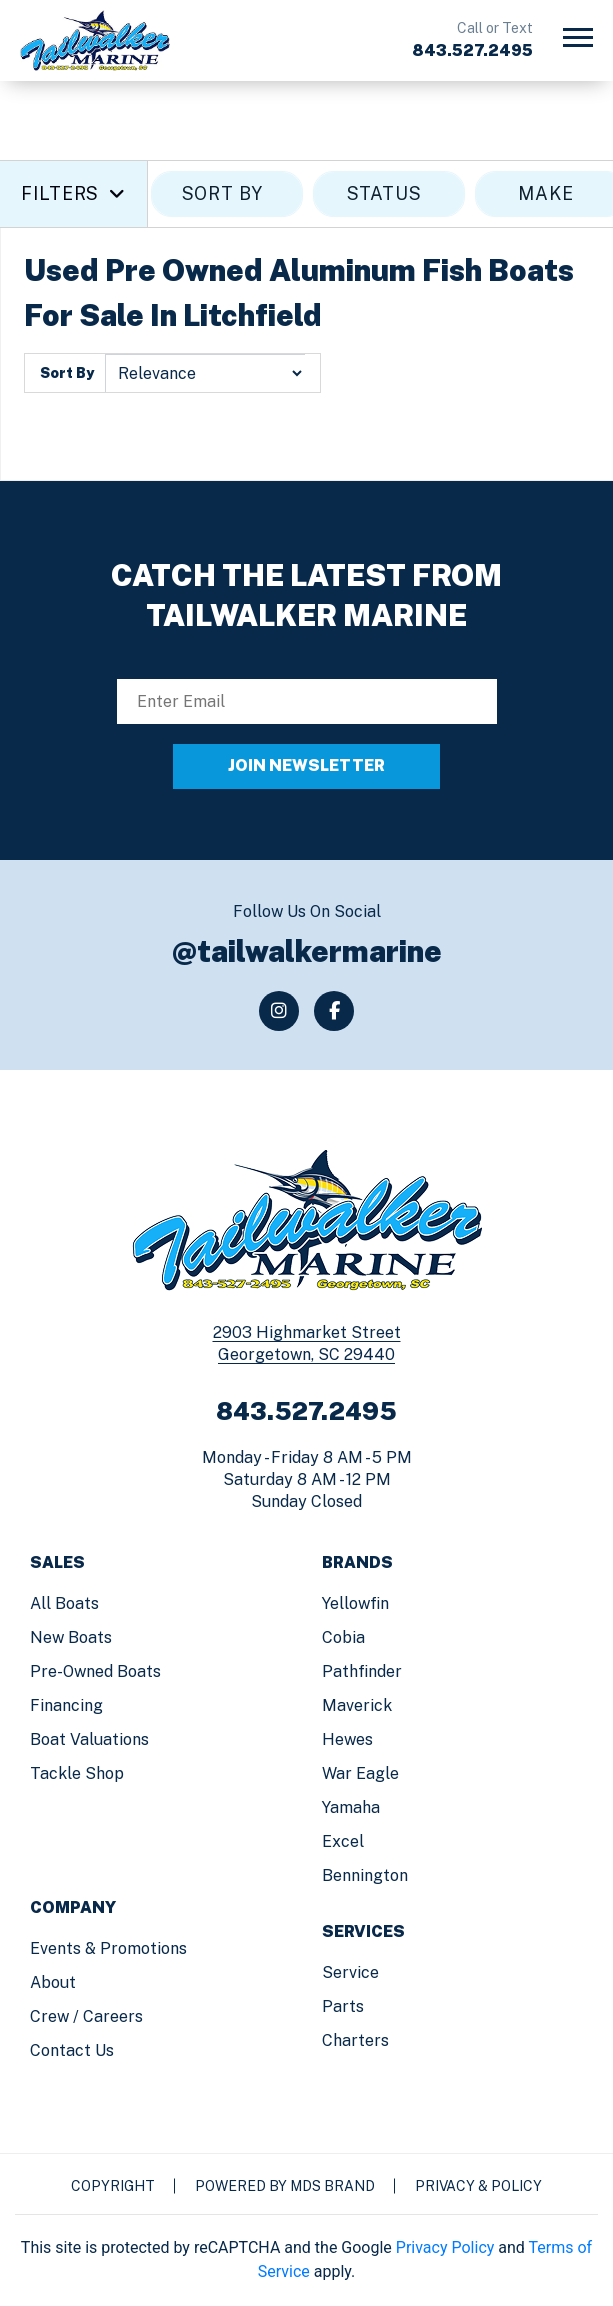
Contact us (72, 2050)
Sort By (67, 373)
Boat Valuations (89, 1739)
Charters (355, 2040)
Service (350, 1972)
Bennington (365, 1875)
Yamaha (351, 1807)
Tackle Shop (77, 1773)
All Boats (64, 1603)
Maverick (357, 1705)
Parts (343, 2006)
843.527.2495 (472, 50)
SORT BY (227, 193)
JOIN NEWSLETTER (306, 765)
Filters (73, 194)
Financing (66, 1705)
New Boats (71, 1637)
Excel (343, 1841)
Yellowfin (355, 1603)
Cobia (343, 1637)
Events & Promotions (108, 1948)
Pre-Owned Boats (95, 1671)
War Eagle (360, 1773)
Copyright (113, 2186)
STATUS (389, 193)
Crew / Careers (86, 2016)
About (53, 1982)
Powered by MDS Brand (285, 2186)
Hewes (347, 1739)
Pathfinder (362, 1671)
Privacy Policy (445, 2247)
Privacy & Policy (478, 2186)
